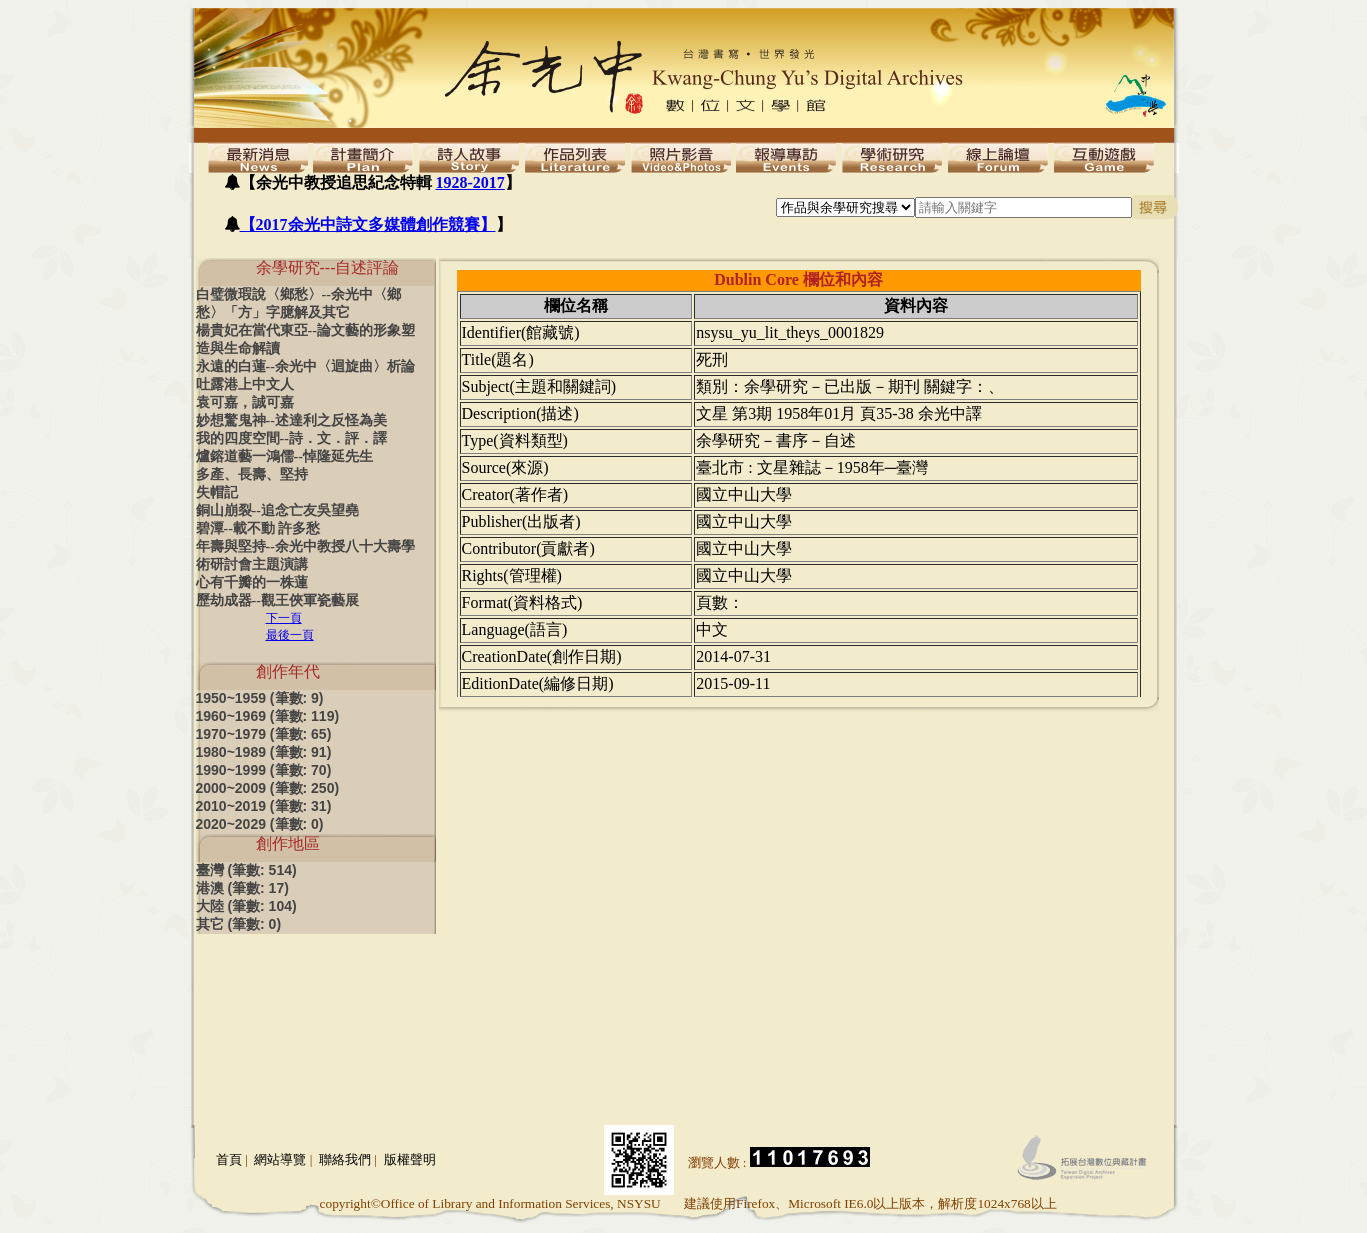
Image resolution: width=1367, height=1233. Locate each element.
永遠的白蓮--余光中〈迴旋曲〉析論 (305, 366)
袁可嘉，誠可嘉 (245, 402)
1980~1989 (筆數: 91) (264, 752)
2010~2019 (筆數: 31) (264, 806)
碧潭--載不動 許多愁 (258, 528)
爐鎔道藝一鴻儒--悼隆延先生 (284, 456)
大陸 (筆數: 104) (246, 906)
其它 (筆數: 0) (239, 924)
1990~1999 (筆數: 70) (264, 770)
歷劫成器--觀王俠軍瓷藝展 (277, 600)
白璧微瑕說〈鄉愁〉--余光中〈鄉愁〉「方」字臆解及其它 (298, 303)
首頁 (229, 1159)
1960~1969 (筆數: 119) (268, 716)
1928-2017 (470, 182)
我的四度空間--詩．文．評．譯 (291, 438)
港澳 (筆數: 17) (242, 888)
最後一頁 (290, 635)
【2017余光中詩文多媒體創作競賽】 (368, 224)
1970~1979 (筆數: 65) (264, 734)
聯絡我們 (345, 1159)
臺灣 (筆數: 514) (246, 870)
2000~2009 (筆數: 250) (268, 788)
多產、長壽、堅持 (252, 474)
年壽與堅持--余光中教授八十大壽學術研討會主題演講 (305, 555)
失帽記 (217, 492)
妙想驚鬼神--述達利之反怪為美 (291, 420)
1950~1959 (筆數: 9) (260, 698)
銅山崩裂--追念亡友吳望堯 (277, 510)
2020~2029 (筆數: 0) (260, 824)
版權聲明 (410, 1159)
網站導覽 (280, 1159)
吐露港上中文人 (245, 384)
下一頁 (284, 618)
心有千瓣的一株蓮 (252, 582)
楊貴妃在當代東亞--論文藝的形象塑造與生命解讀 (305, 339)
